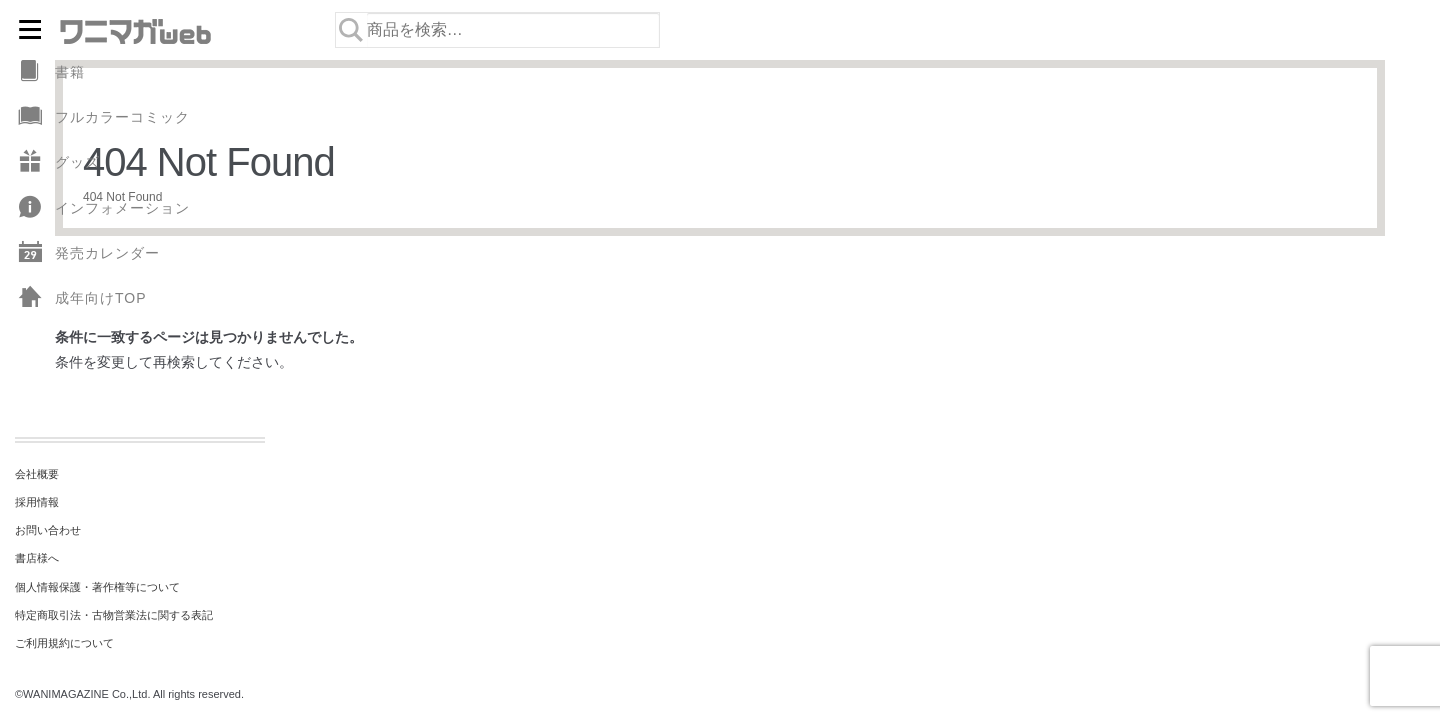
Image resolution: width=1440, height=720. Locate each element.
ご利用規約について (64, 643)
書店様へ (37, 558)
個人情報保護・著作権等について (97, 587)
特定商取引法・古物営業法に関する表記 (114, 615)
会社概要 (37, 474)
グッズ (57, 162)
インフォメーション (102, 208)
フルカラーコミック (102, 117)
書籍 (50, 72)
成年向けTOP (81, 298)
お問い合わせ (48, 530)
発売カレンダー (87, 253)
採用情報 (37, 502)
